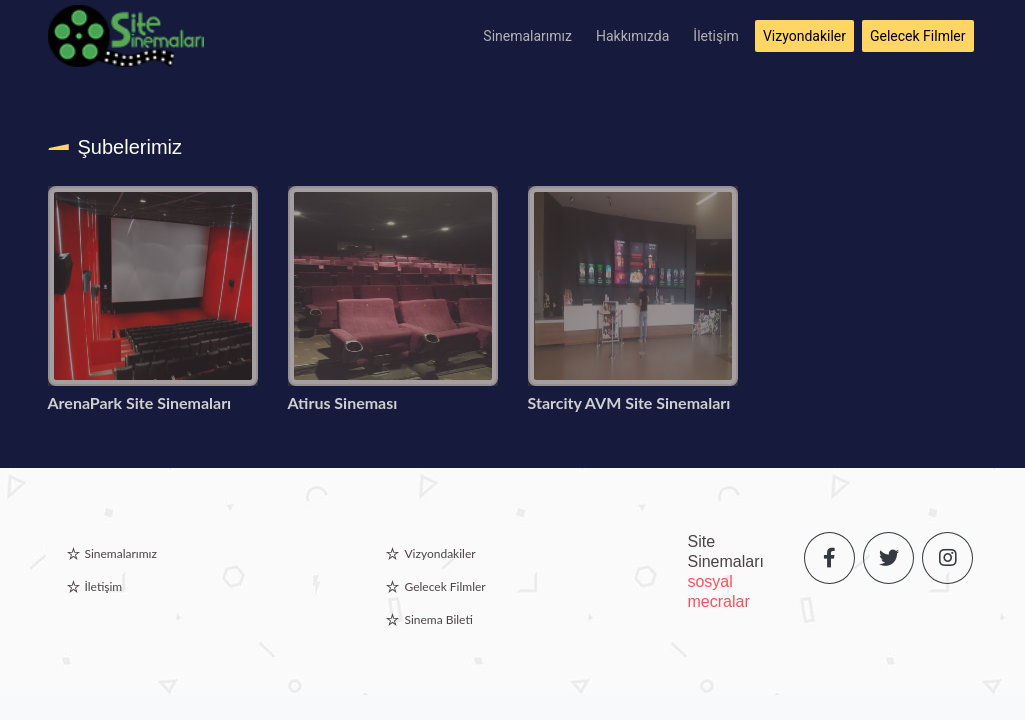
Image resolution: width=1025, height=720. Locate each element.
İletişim (716, 36)
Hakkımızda (632, 36)
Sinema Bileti (438, 619)
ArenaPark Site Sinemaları (140, 402)
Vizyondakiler (804, 36)
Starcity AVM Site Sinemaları (629, 402)
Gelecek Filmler (918, 36)
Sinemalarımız (527, 36)
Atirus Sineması (343, 402)
